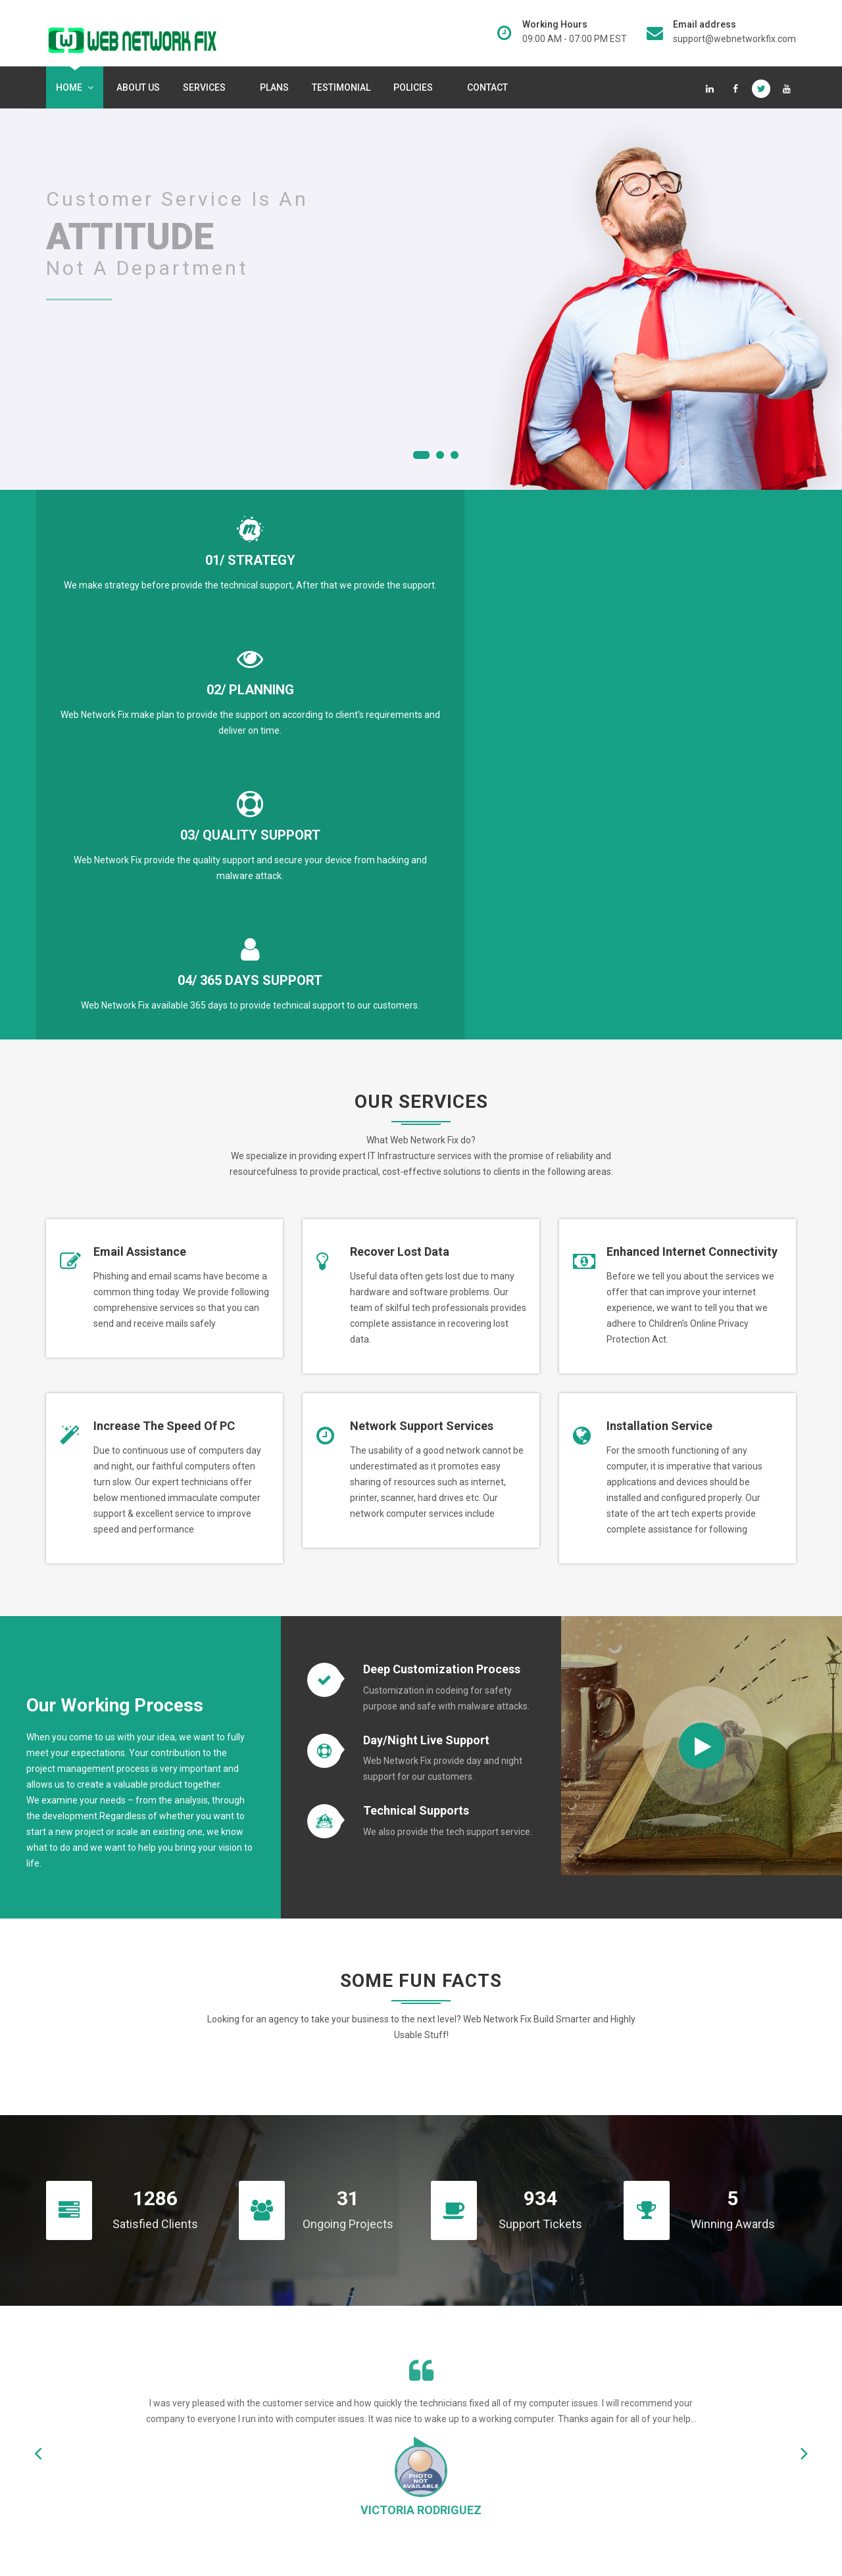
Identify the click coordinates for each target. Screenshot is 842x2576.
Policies (415, 87)
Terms (447, 2436)
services (207, 87)
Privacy (449, 2414)
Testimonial (341, 87)
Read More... (113, 2486)
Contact (487, 87)
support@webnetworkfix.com (734, 39)
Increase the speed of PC (164, 1053)
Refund (449, 2459)
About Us (138, 87)
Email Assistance (139, 879)
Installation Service (659, 1053)
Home (74, 87)
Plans (274, 87)
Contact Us (683, 2269)
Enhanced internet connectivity (692, 879)
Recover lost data (399, 879)
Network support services (421, 1053)
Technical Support (471, 2392)
